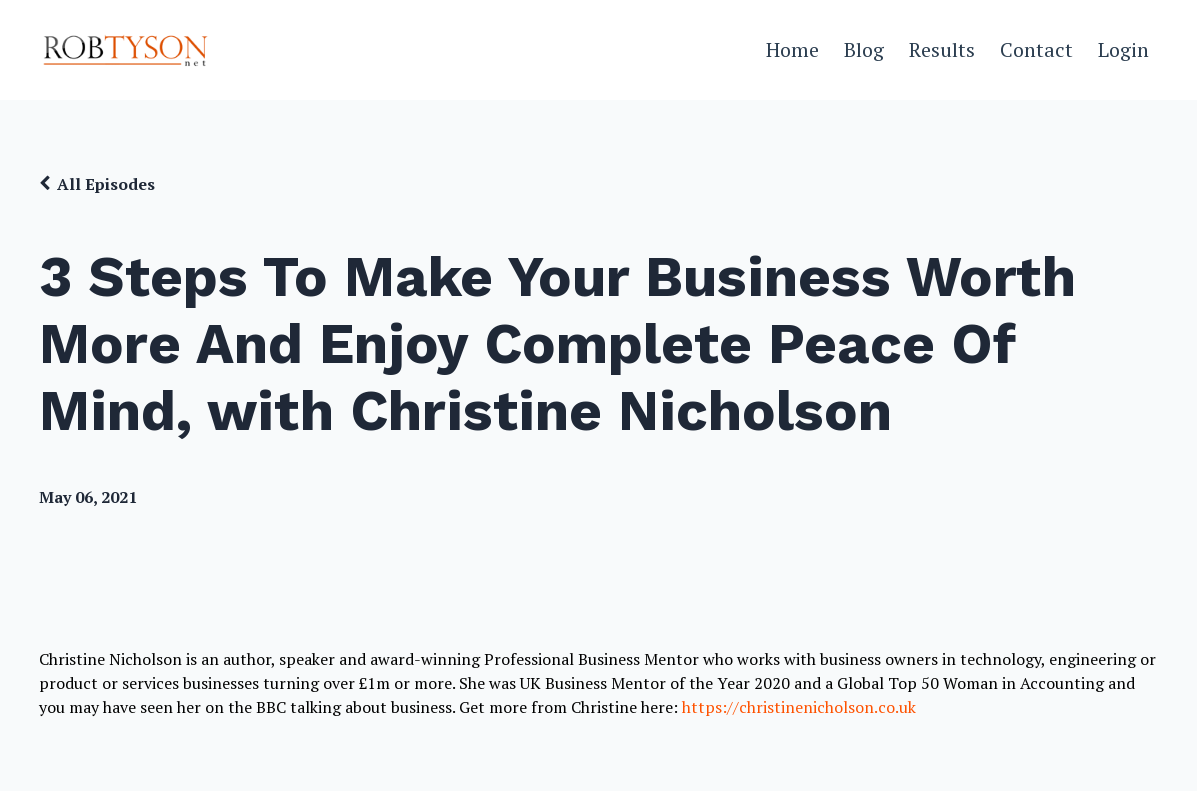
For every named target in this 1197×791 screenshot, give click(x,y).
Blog (864, 49)
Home (792, 49)
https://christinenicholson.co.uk (799, 707)
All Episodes (106, 184)
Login (1123, 49)
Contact (1036, 49)
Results (942, 49)
